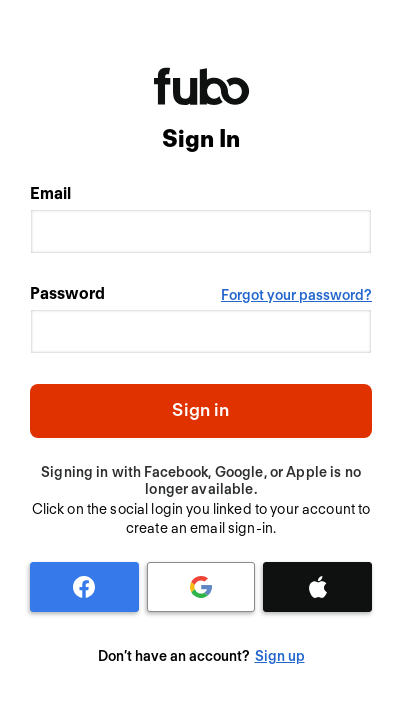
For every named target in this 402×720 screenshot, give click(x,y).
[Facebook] (84, 587)
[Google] (201, 587)
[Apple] (317, 587)
